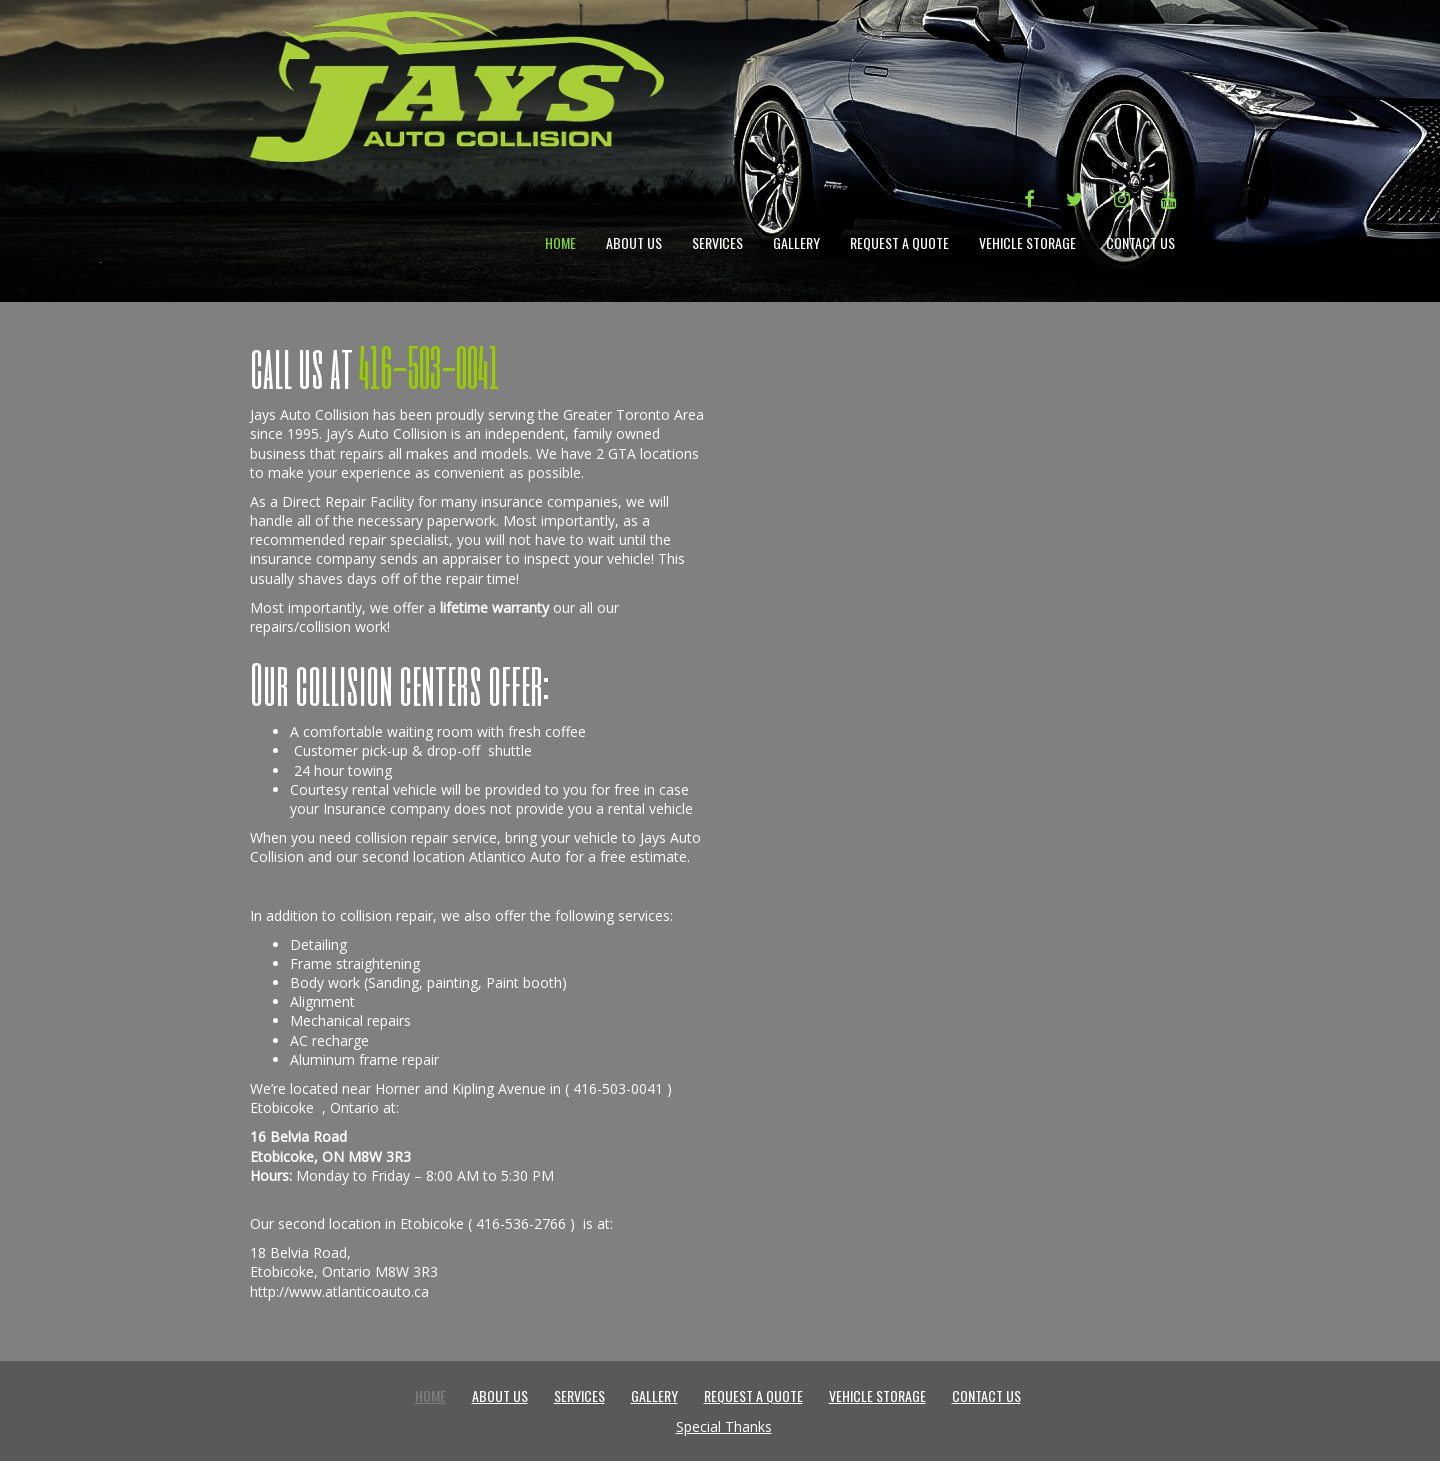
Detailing (318, 944)
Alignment (322, 1001)
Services (717, 242)
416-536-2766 (521, 1223)
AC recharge (329, 1040)
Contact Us (1140, 242)
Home (560, 242)
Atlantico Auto (515, 856)
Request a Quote (899, 242)
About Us (634, 242)
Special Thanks (724, 1426)
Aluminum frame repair (364, 1059)
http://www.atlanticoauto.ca (339, 1291)
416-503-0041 (618, 1088)
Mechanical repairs (350, 1020)
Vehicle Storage (1027, 242)
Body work (325, 982)
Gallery (796, 242)
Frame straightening (355, 963)
